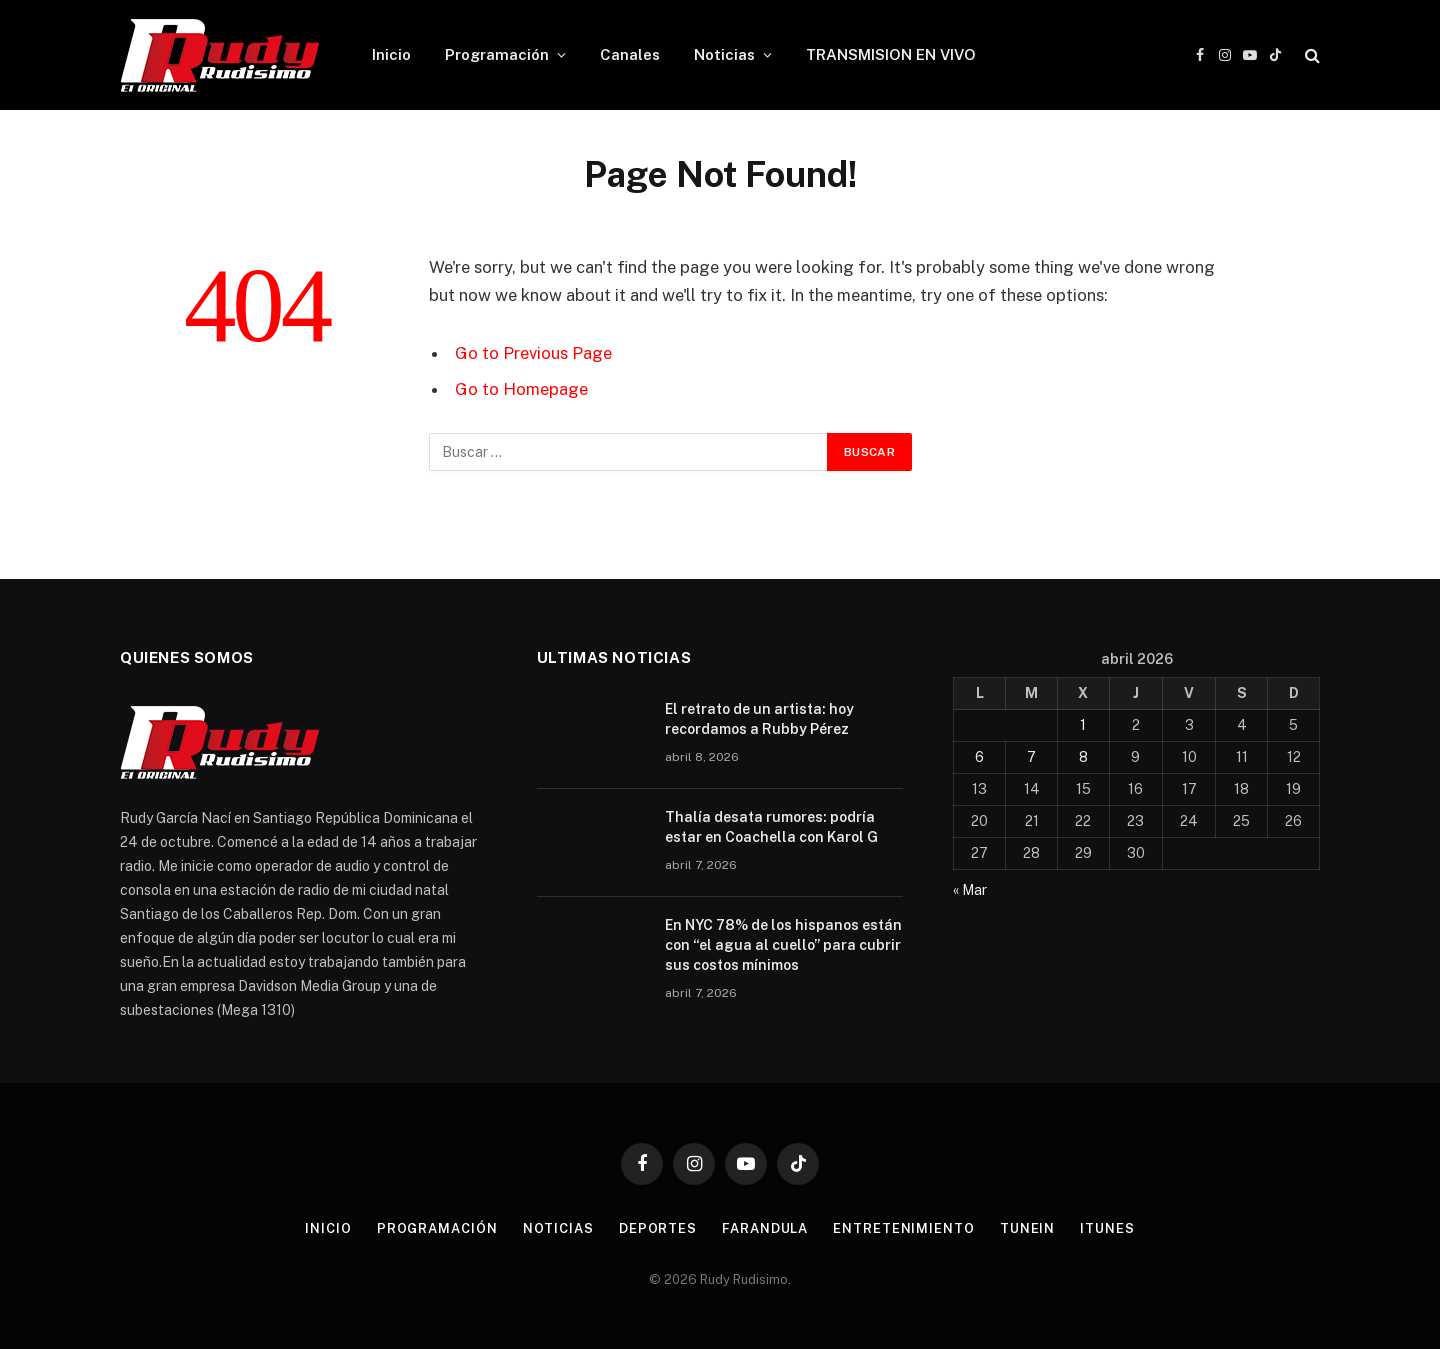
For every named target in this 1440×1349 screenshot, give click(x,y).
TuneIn (1027, 1228)
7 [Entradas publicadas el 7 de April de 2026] (1031, 757)
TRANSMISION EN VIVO (891, 54)
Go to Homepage (521, 389)
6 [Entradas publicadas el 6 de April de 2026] (979, 757)
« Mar (970, 890)
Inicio (391, 54)
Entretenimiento (904, 1228)
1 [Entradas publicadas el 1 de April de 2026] (1083, 725)
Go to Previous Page (533, 353)
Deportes (658, 1228)
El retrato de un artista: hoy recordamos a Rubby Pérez (759, 719)
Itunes (1107, 1228)
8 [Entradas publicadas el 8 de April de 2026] (1083, 757)
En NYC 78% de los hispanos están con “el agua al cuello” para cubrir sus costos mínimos (783, 945)
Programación (497, 54)
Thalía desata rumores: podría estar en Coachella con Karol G (771, 827)
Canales (630, 54)
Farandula (765, 1228)
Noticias (724, 54)
